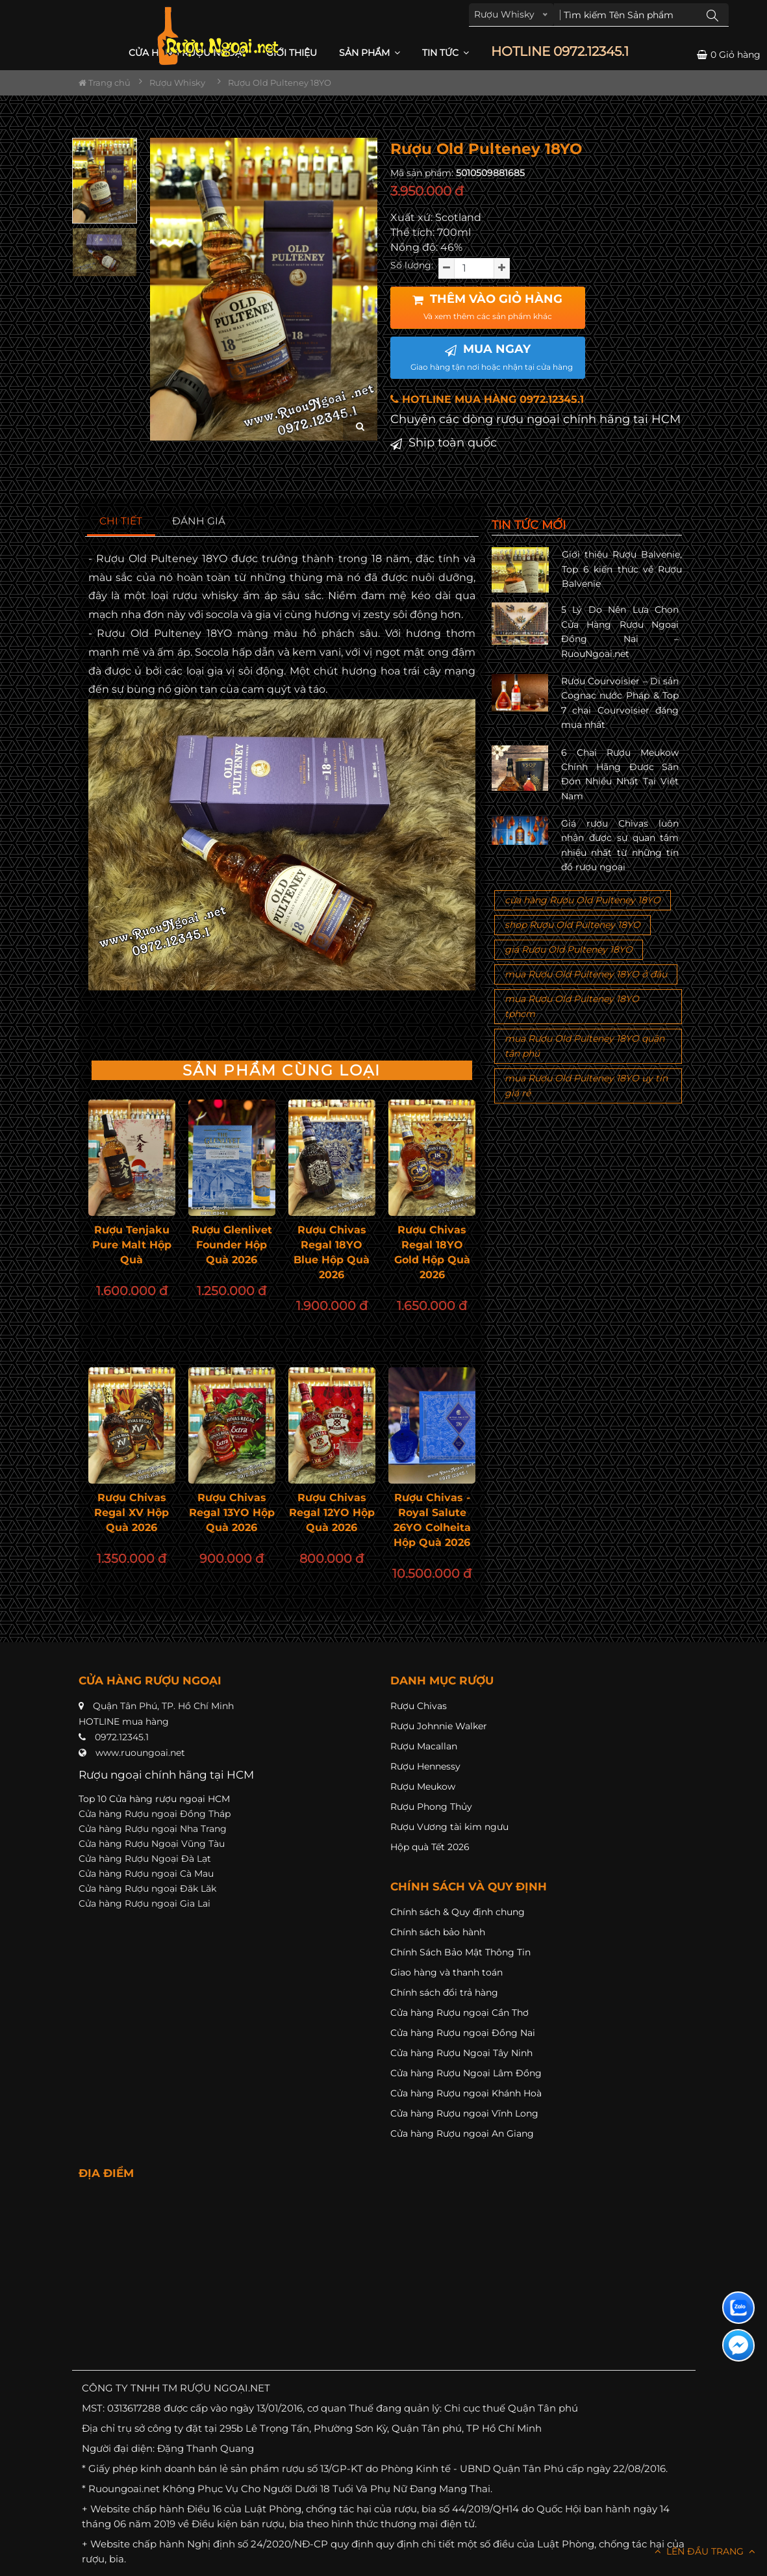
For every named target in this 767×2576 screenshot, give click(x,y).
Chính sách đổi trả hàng (444, 1992)
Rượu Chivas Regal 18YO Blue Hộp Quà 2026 (332, 1252)
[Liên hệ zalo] (738, 2307)
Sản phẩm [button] (369, 52)
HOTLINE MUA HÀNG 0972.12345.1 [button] (487, 399)
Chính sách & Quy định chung (457, 1912)
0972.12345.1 (122, 1737)
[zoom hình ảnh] (360, 427)
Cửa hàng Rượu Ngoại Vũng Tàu (152, 1843)
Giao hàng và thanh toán (446, 1972)
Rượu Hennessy (425, 1766)
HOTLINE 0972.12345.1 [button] (560, 51)
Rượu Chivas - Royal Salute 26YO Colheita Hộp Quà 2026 (432, 1520)
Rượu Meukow (422, 1786)
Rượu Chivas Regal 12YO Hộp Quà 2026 (332, 1512)
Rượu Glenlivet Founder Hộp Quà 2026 (232, 1245)
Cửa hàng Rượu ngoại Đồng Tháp (155, 1814)
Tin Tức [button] (445, 52)
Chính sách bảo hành (437, 1932)
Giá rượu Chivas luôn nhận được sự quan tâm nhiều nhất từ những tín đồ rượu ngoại (620, 845)
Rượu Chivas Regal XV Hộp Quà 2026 (131, 1512)
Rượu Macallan (423, 1746)
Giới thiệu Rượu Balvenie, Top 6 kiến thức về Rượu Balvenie (622, 568)
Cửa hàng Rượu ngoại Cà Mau (146, 1873)
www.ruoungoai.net (140, 1752)
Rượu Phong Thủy (431, 1806)
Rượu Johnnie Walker (438, 1726)
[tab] (121, 521)
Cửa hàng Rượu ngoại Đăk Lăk (147, 1888)
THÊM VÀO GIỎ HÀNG (487, 307)
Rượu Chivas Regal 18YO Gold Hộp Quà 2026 (432, 1252)
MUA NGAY (491, 357)
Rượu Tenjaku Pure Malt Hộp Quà (131, 1245)
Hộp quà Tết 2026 (430, 1847)
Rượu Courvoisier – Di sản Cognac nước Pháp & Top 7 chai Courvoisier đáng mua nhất (620, 702)
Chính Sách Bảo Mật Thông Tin (460, 1952)
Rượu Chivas (418, 1706)
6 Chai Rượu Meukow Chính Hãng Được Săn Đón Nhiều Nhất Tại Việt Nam (620, 774)
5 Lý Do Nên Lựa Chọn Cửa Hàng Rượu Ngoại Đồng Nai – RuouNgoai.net (620, 631)
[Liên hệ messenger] (738, 2345)
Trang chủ (105, 82)
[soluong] (474, 268)
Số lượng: (411, 265)
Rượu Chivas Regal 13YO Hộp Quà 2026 (232, 1512)
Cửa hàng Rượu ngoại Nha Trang (153, 1829)
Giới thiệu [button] (291, 52)
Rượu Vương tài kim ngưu (449, 1827)
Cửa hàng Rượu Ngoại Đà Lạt (145, 1858)
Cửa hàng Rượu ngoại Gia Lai (144, 1903)
